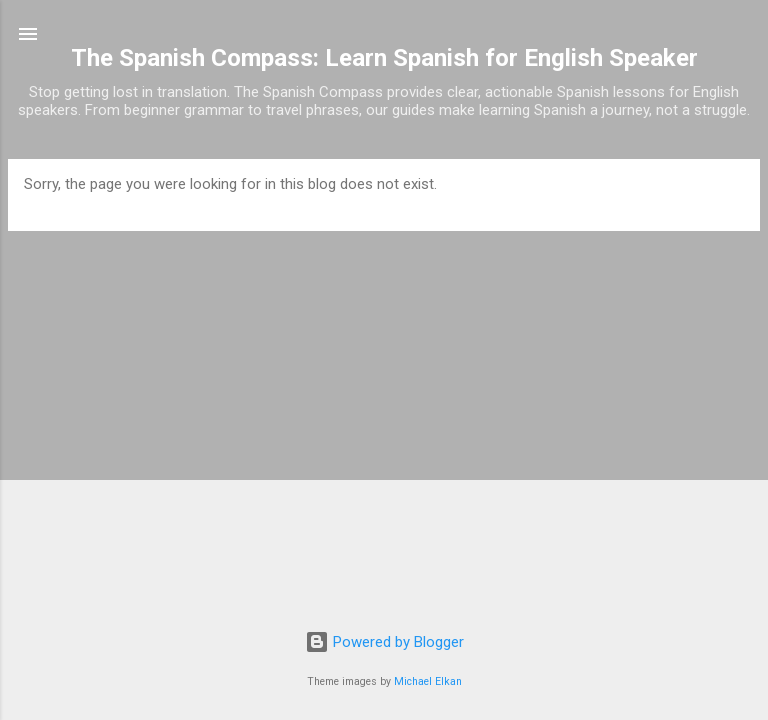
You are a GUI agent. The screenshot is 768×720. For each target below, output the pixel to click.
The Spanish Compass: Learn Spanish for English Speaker (384, 58)
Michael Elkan (428, 681)
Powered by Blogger (384, 642)
